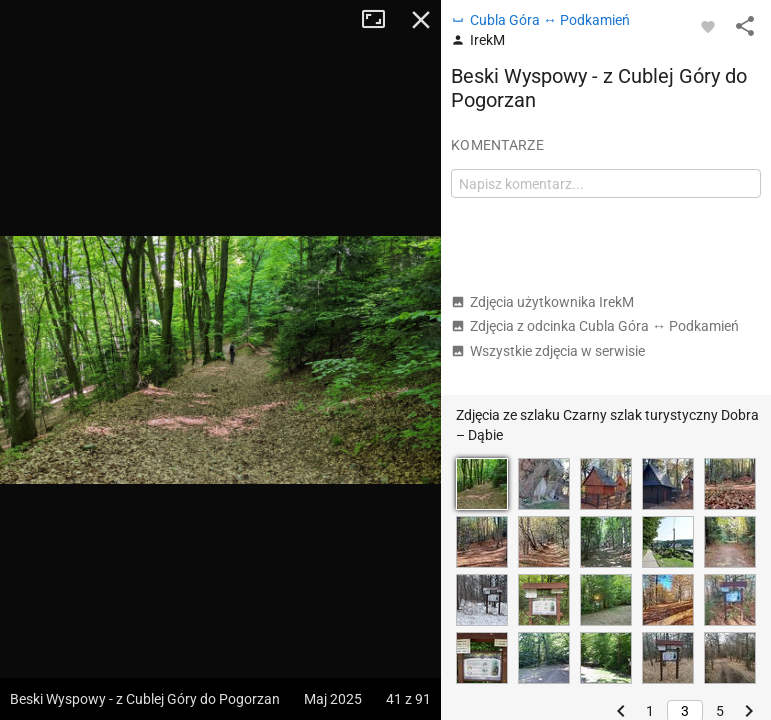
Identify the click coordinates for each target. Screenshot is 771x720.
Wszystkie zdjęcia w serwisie (548, 351)
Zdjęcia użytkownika (542, 302)
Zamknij (421, 20)
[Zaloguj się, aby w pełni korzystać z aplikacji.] (708, 26)
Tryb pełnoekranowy (381, 20)
